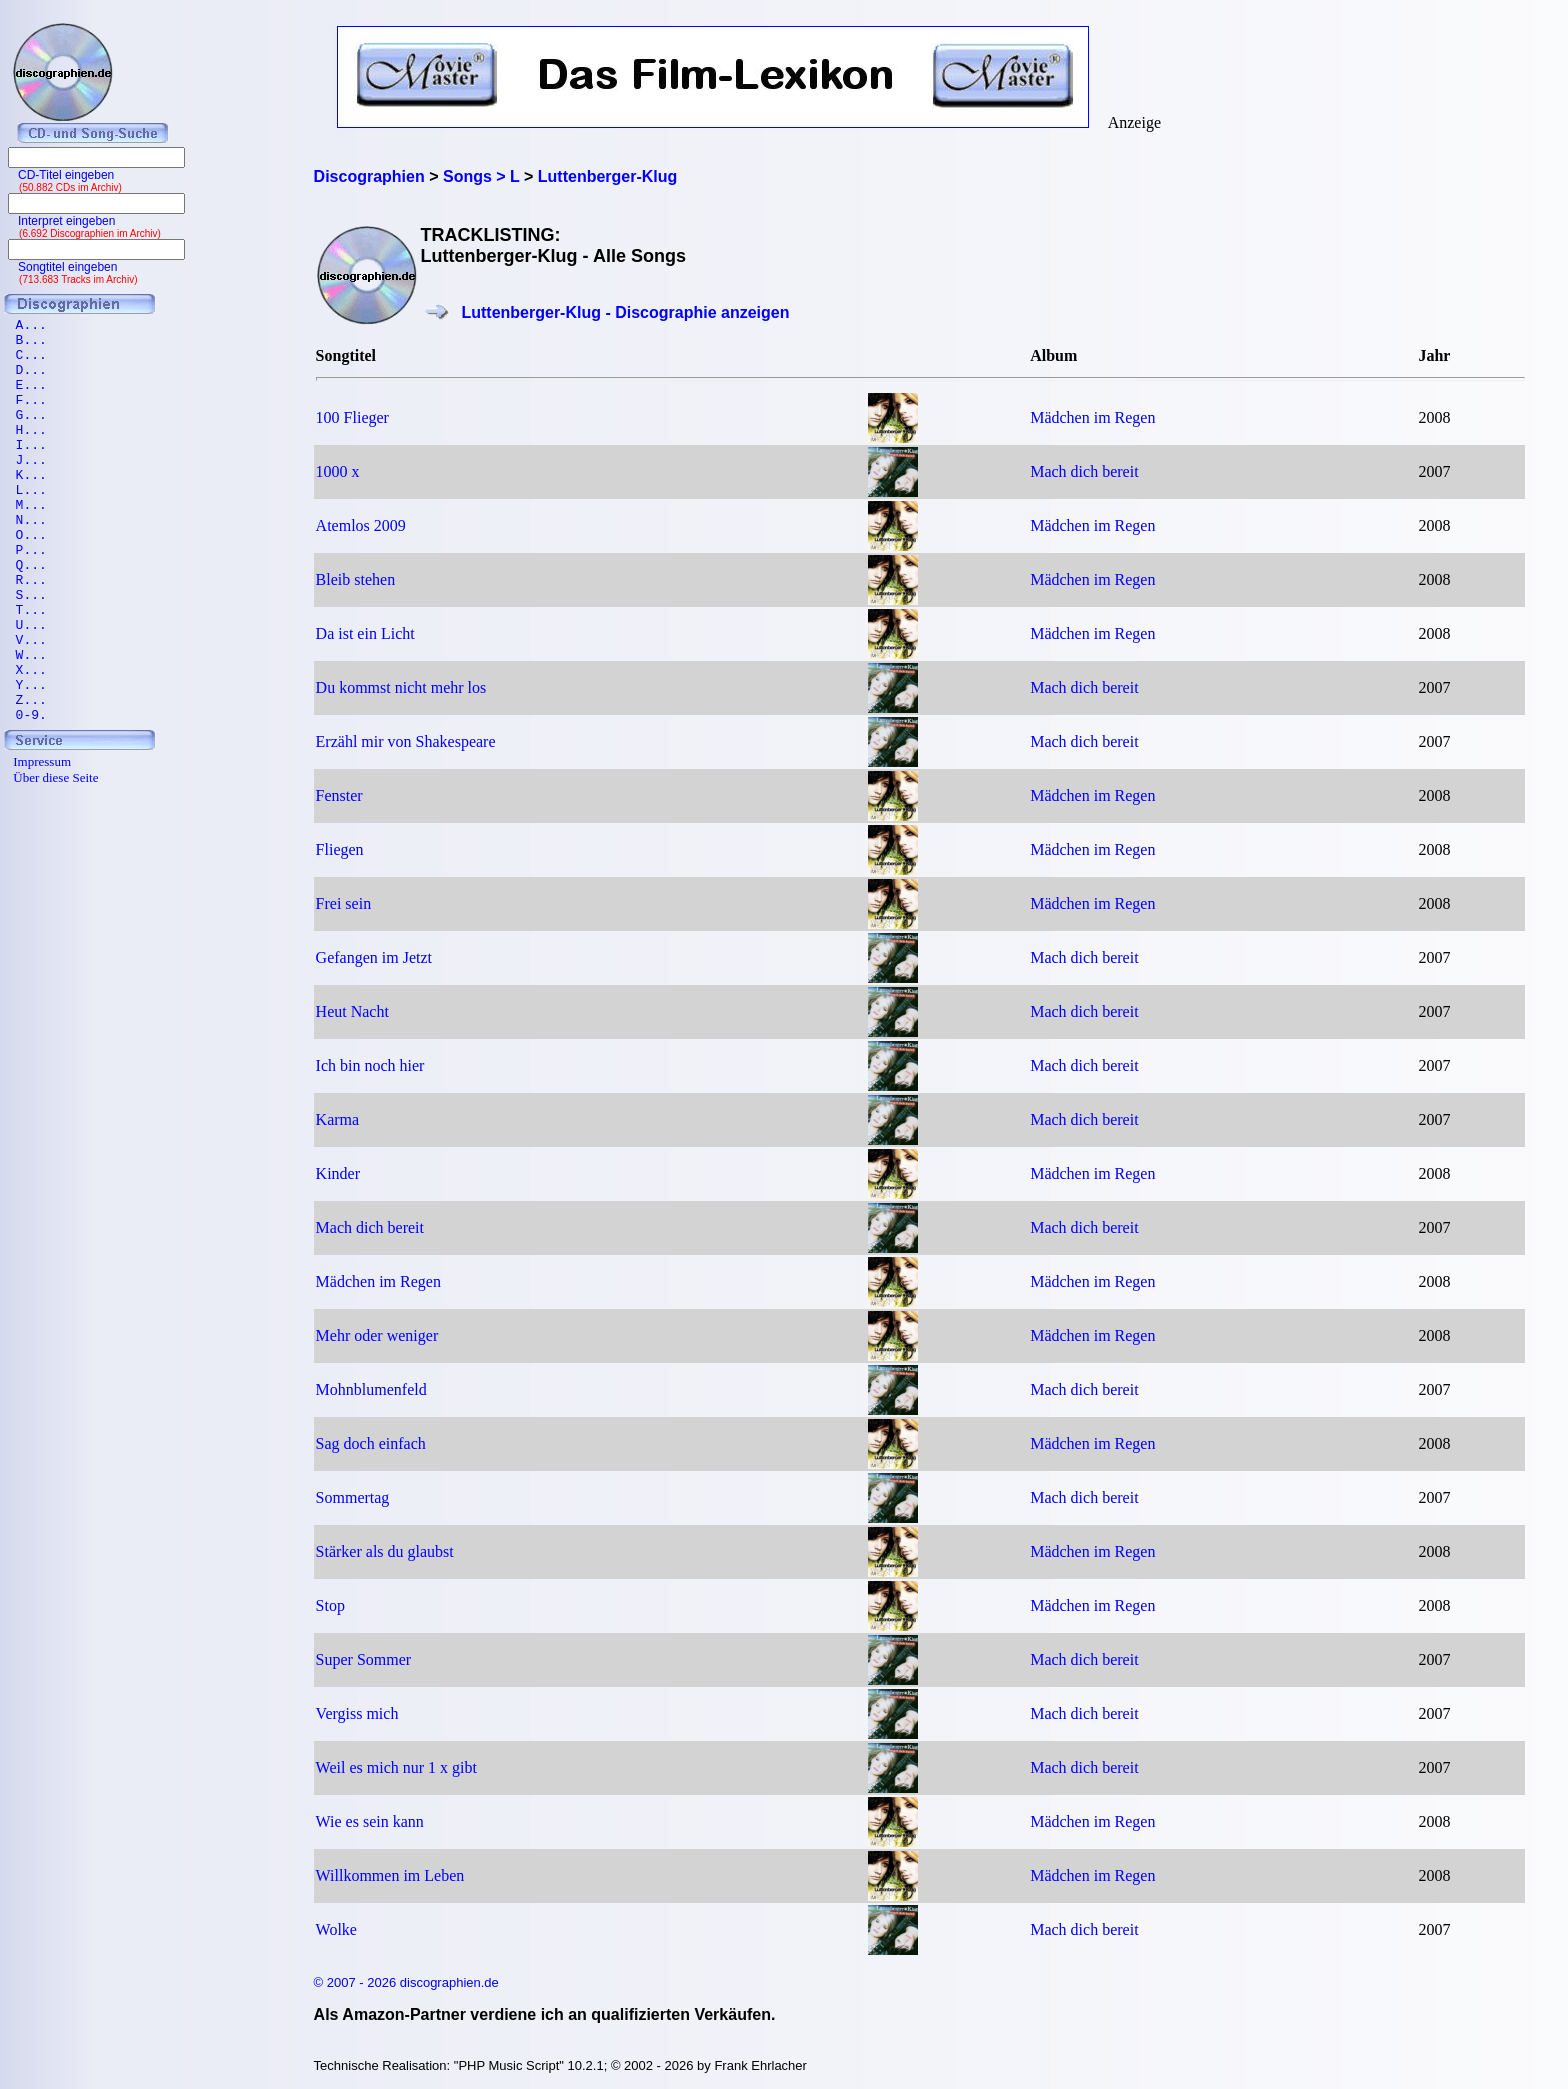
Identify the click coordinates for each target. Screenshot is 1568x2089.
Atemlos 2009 (361, 525)
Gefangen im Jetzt (374, 957)
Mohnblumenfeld (371, 1389)
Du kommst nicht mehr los (401, 687)
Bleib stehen (356, 579)
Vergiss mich (357, 1713)
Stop (330, 1605)
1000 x (338, 471)
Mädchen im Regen (1092, 417)
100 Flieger (352, 417)
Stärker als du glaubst (385, 1551)
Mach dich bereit (1084, 471)
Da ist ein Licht (365, 633)
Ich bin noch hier (370, 1065)
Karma (338, 1119)
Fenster (339, 795)
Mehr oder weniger (377, 1335)
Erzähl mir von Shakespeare (406, 741)
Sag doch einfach (371, 1443)
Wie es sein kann (370, 1821)
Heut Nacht (352, 1011)
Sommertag (353, 1497)
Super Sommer (364, 1659)
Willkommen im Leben (390, 1875)
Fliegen (340, 849)
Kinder (338, 1173)
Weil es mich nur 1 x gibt (396, 1767)
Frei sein (344, 903)
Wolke (336, 1929)
